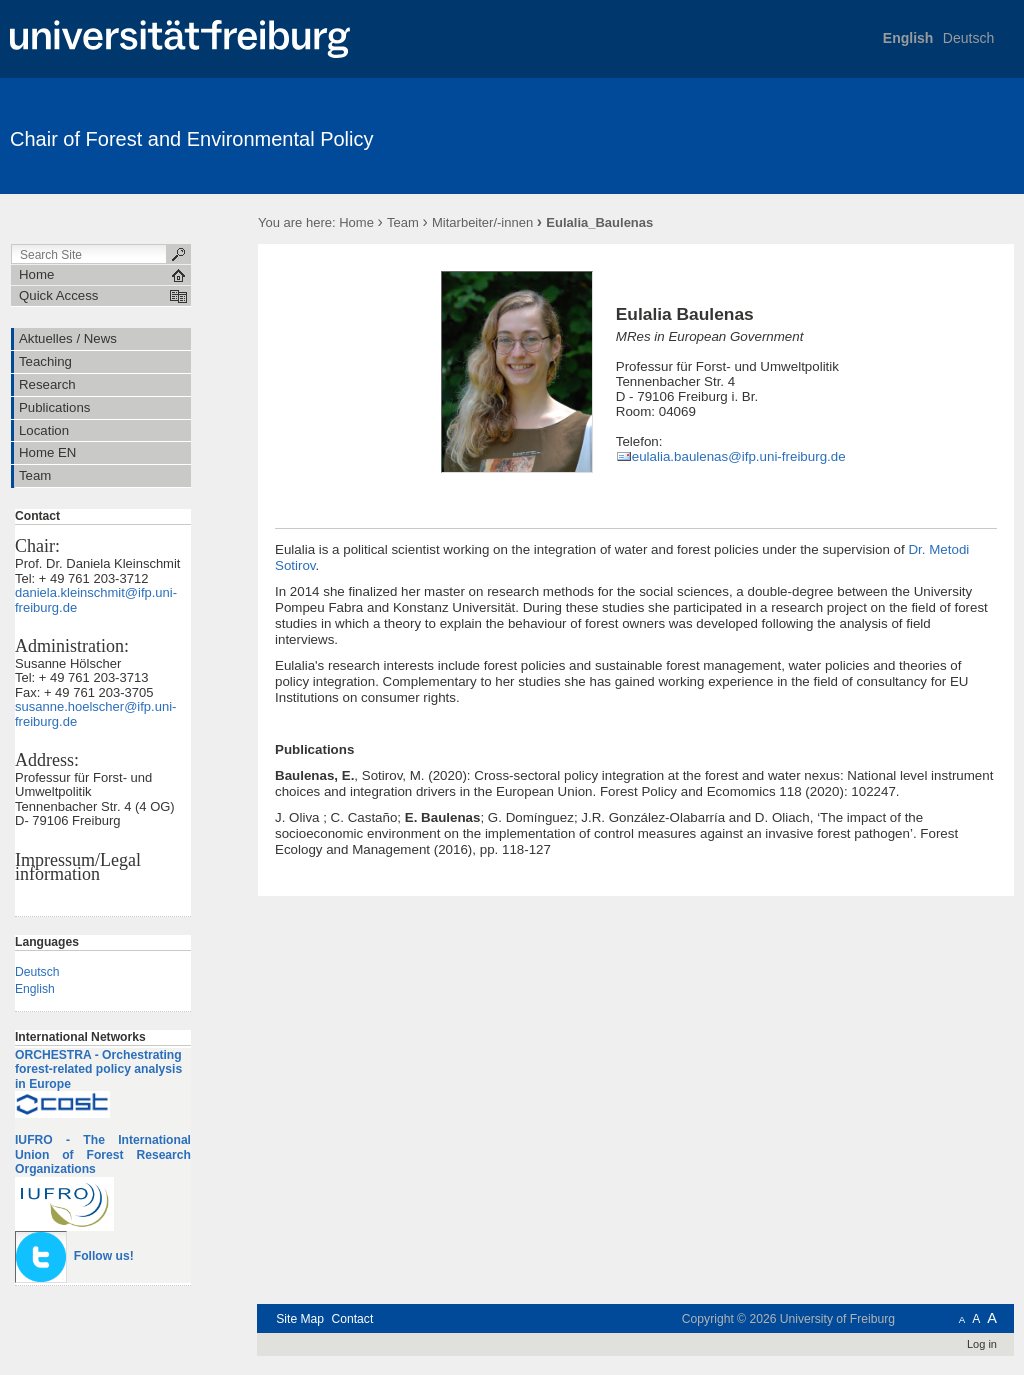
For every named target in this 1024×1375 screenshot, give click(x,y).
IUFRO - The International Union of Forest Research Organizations (103, 1154)
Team (403, 222)
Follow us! (104, 1256)
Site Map (300, 1319)
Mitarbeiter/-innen (482, 222)
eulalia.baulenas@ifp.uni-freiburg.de (739, 456)
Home (356, 222)
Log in (982, 1344)
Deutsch (968, 38)
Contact (352, 1319)
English (908, 38)
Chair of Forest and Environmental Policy (192, 139)
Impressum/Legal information (78, 867)
